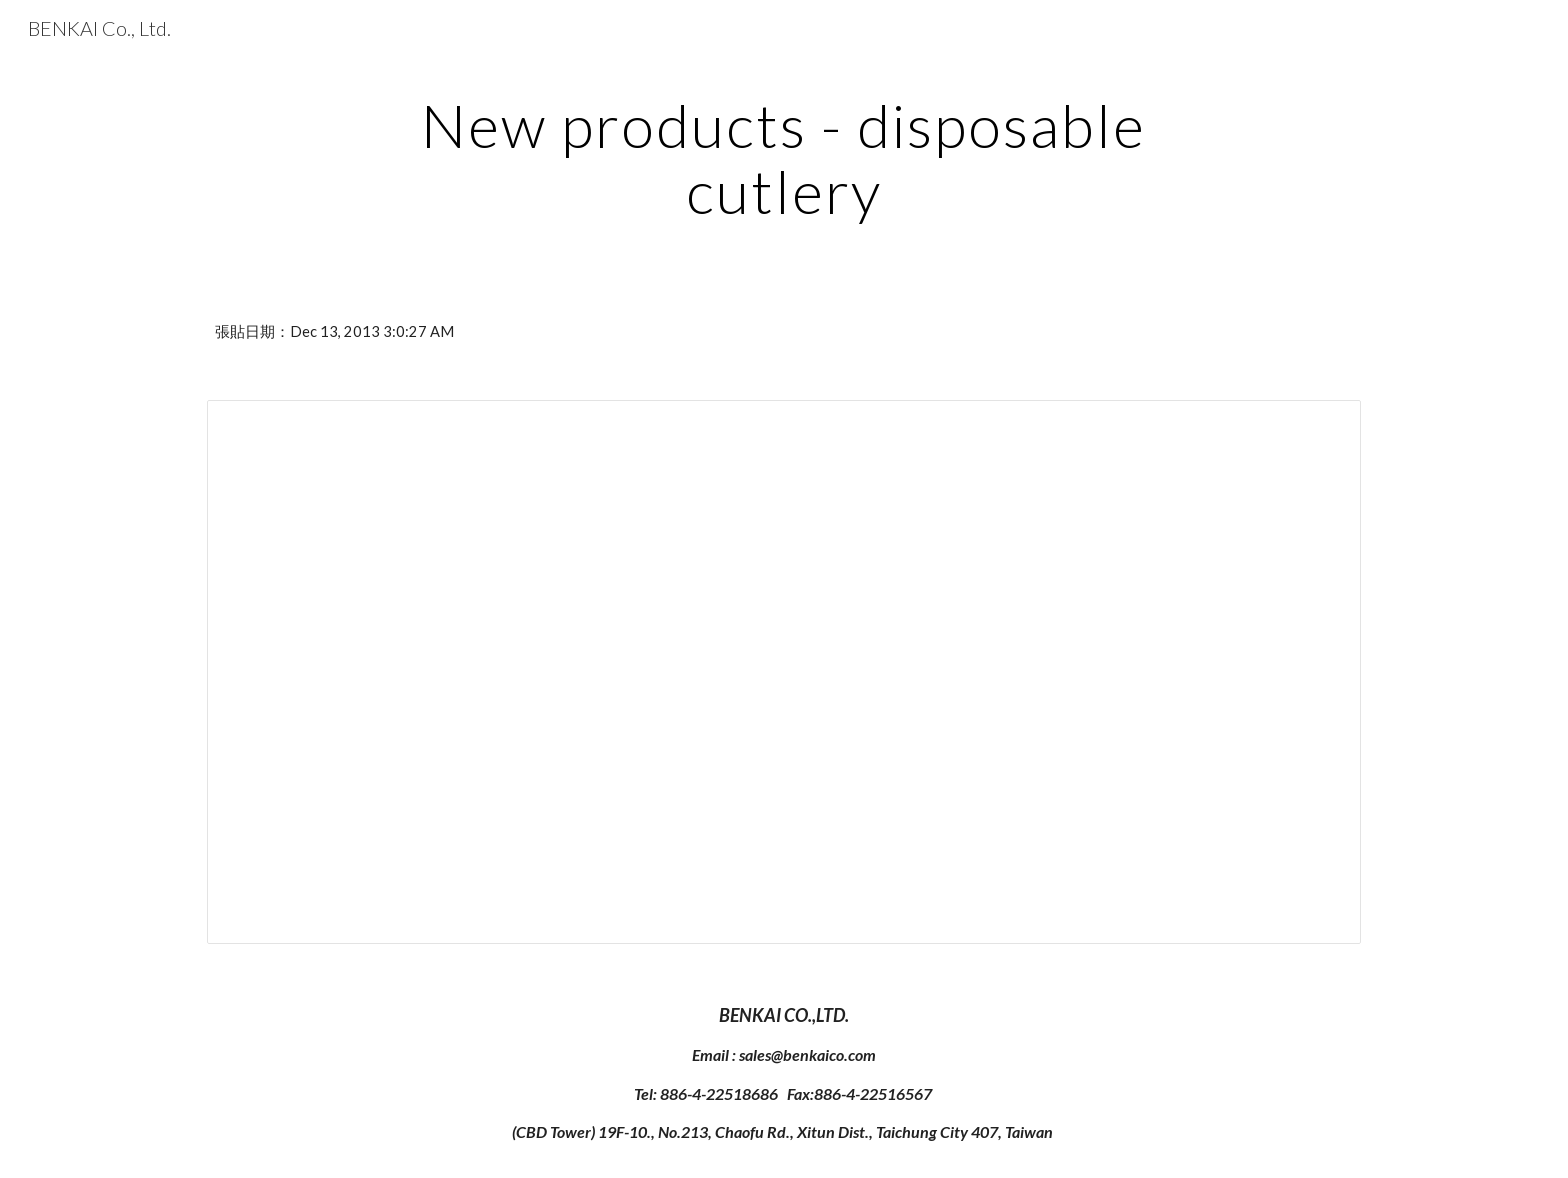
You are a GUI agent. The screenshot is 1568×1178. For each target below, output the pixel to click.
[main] (784, 158)
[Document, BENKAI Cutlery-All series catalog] (784, 672)
